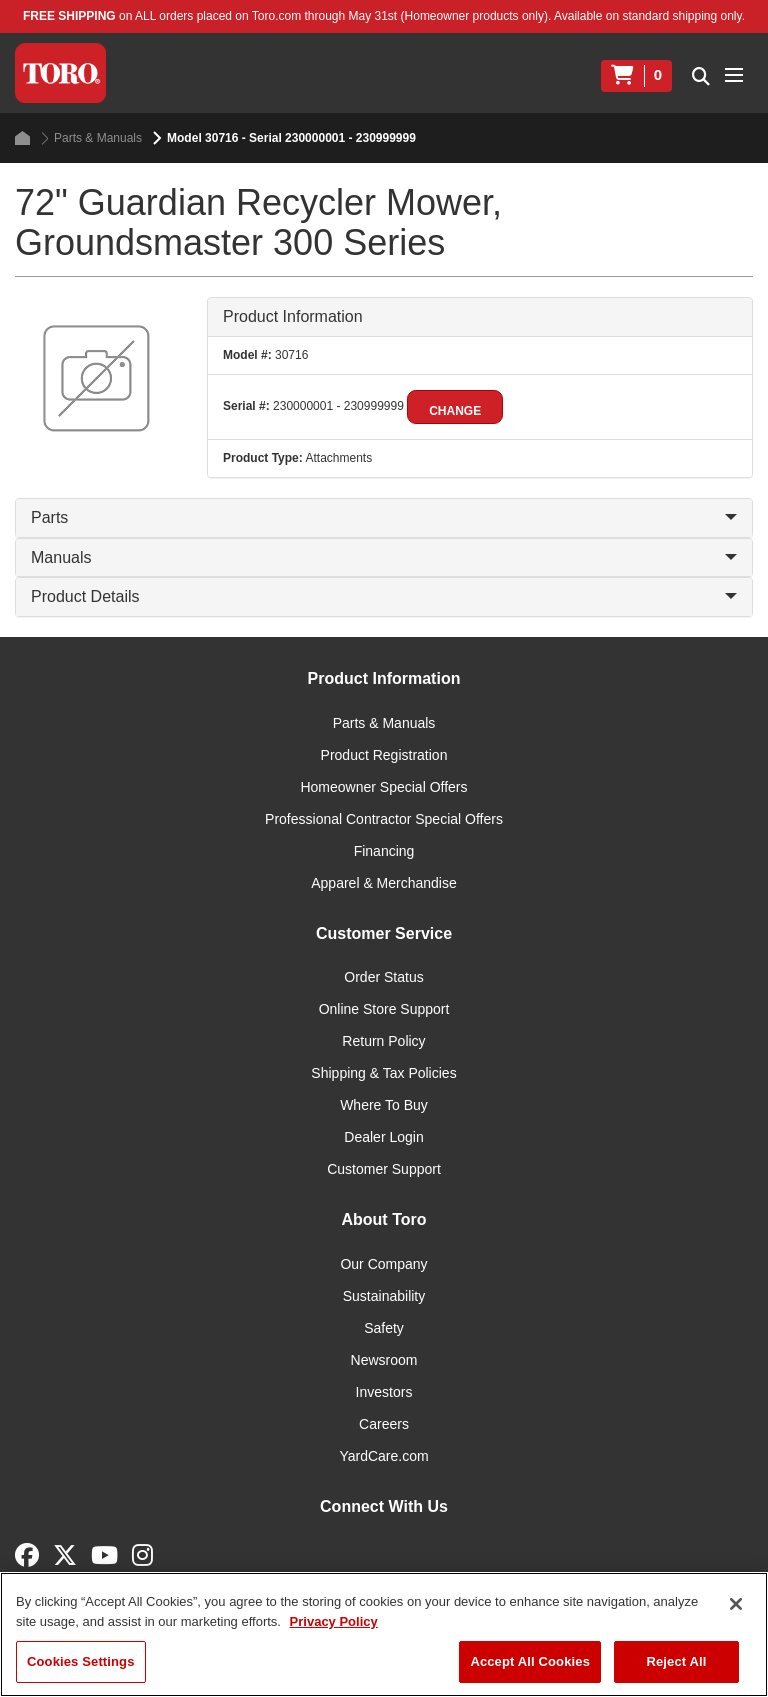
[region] (384, 1634)
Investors (384, 1392)
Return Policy (383, 1041)
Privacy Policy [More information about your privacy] (334, 1621)
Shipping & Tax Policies (383, 1073)
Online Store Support (384, 1009)
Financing (384, 851)
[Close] (736, 1604)
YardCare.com (383, 1456)
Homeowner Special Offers (383, 787)
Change (455, 411)
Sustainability (384, 1296)
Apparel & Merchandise (384, 883)
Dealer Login (383, 1137)
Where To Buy (384, 1105)
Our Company (383, 1264)
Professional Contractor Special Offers (384, 819)
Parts (384, 517)
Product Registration (384, 755)
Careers (384, 1424)
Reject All (676, 1661)
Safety (384, 1328)
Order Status (383, 977)
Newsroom (384, 1360)
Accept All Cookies (530, 1661)
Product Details (384, 596)
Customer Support (384, 1169)
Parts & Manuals (91, 138)
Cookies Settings (81, 1661)
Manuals (384, 557)
